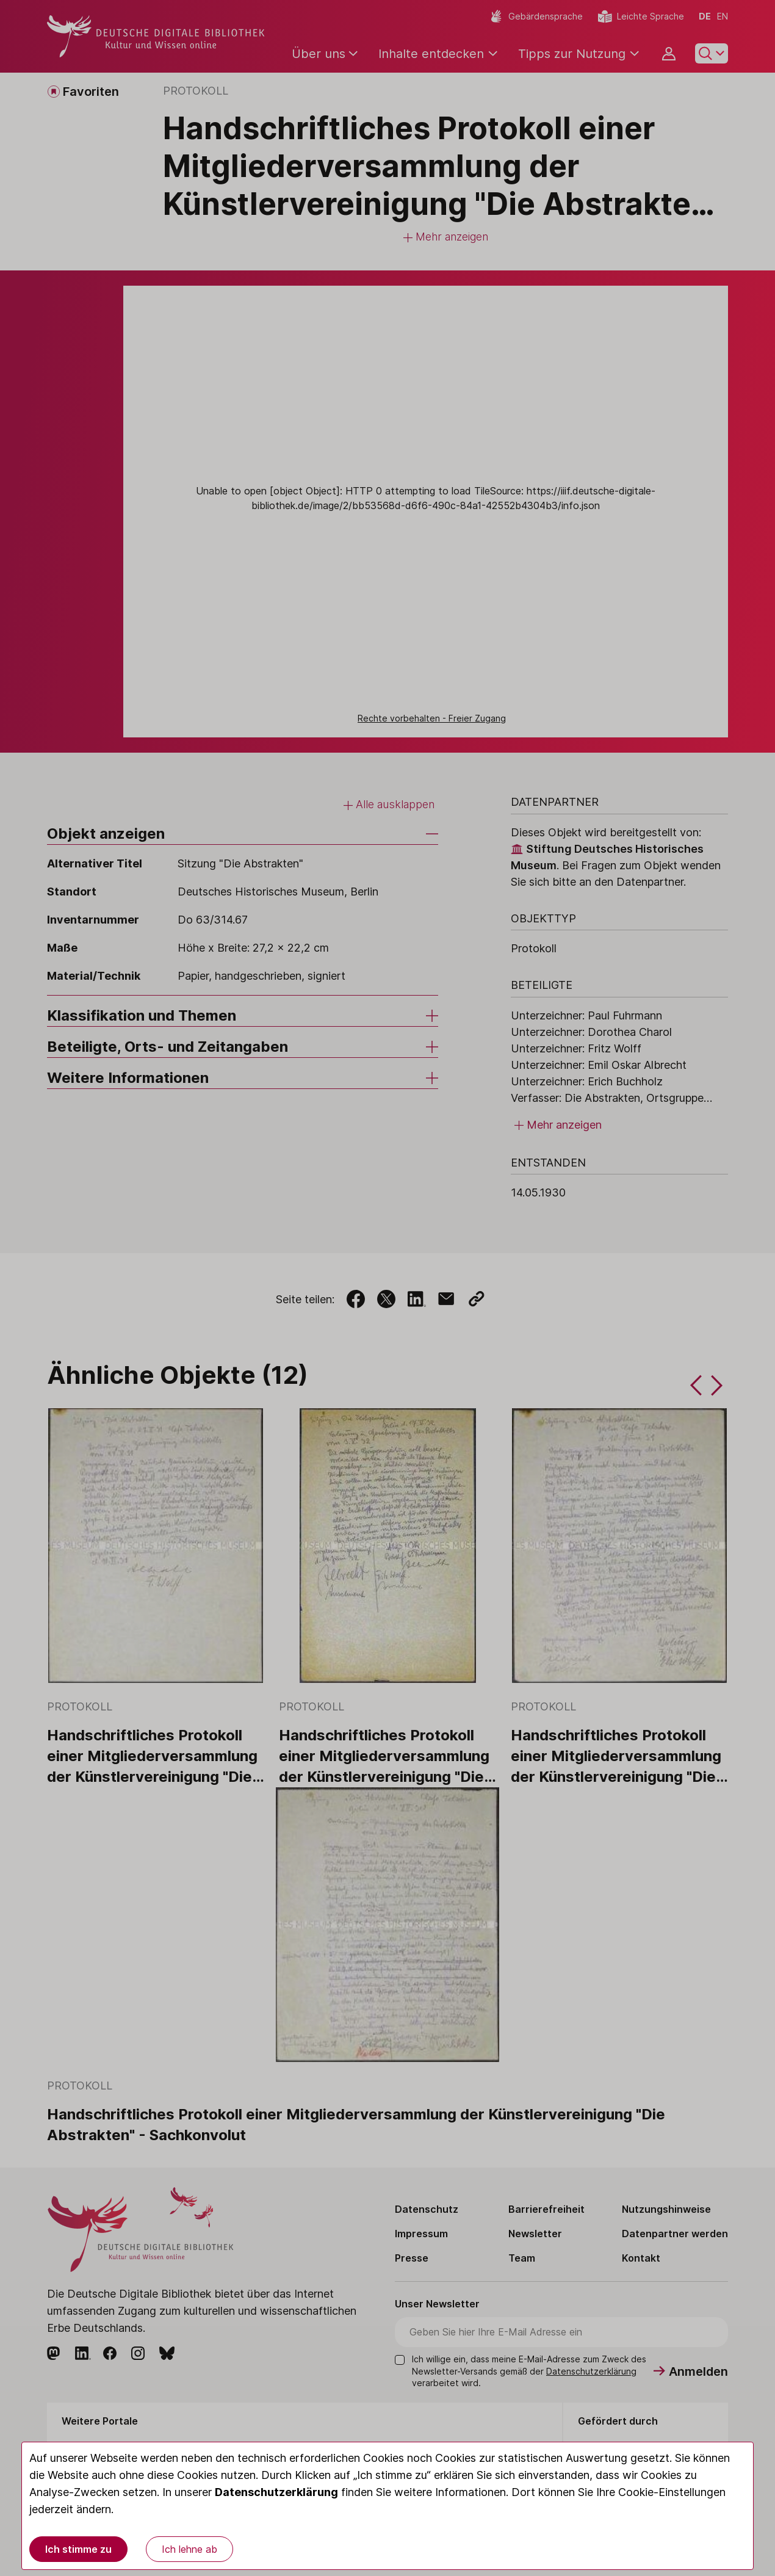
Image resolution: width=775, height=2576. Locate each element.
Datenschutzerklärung (276, 2492)
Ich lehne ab (189, 2549)
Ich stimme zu (78, 2549)
